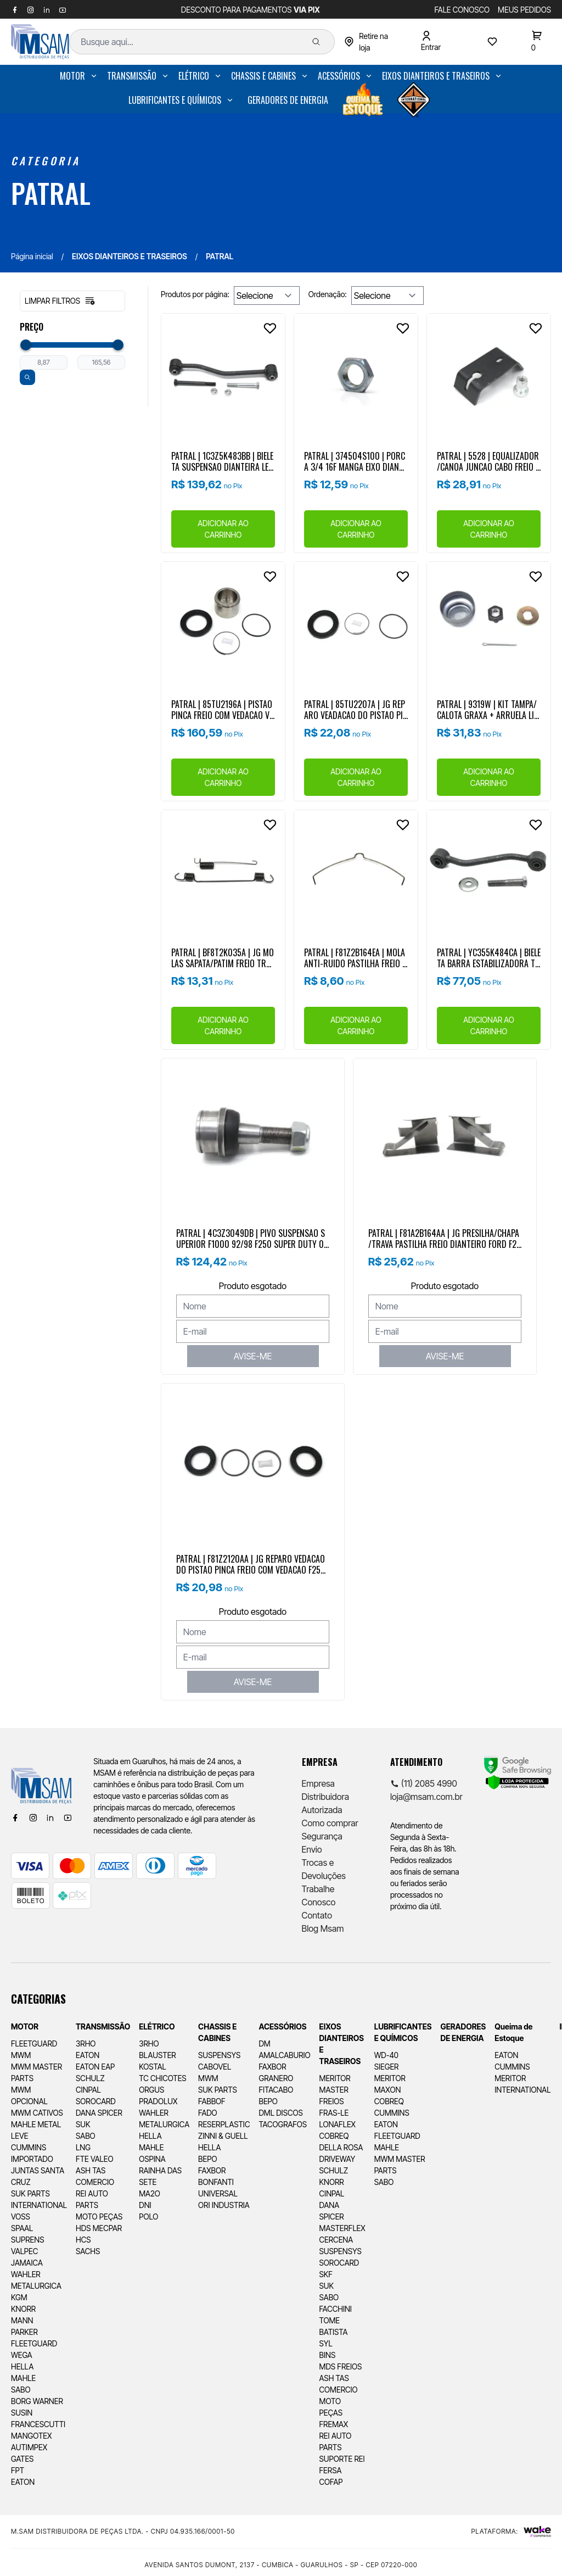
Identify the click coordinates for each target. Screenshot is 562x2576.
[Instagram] (33, 1817)
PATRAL (51, 193)
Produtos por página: (195, 294)
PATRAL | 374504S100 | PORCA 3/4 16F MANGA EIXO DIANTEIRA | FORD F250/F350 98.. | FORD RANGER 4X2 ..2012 (355, 460)
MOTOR (72, 75)
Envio (312, 1849)
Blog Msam (323, 1928)
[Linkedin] (50, 1817)
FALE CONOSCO (462, 9)
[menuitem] (79, 76)
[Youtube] (67, 1817)
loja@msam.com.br (426, 1796)
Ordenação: (327, 294)
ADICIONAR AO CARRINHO (223, 528)
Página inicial (32, 256)
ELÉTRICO (193, 75)
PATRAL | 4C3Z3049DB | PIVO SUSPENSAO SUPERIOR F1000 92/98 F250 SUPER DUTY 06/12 (252, 1238)
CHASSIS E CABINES (263, 75)
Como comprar (330, 1822)
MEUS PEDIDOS (524, 9)
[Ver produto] (223, 375)
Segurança (322, 1836)
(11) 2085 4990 (423, 1783)
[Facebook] (15, 1817)
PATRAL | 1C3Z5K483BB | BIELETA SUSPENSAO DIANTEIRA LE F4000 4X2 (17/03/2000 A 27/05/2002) (222, 460)
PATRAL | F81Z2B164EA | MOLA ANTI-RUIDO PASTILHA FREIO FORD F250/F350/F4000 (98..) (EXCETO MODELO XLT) (355, 957)
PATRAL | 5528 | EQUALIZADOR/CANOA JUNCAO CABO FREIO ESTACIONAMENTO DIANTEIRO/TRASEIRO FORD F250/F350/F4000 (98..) (488, 460)
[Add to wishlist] (270, 328)
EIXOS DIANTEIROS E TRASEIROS (436, 75)
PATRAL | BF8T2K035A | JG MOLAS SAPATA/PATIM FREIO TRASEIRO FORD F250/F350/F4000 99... (223, 957)
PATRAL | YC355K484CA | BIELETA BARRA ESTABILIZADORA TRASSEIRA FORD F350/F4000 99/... (489, 957)
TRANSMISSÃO (131, 75)
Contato (317, 1915)
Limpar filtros (60, 300)
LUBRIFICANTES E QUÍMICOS (174, 100)
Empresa (318, 1783)
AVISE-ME (253, 1356)
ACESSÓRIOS (339, 75)
